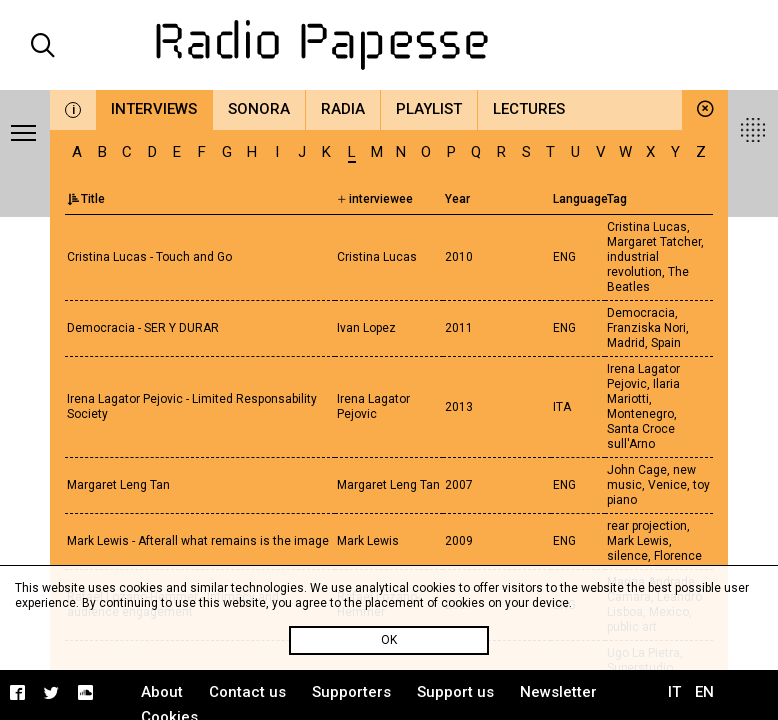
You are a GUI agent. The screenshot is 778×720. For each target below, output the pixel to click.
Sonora (259, 109)
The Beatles (648, 279)
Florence (678, 556)
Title (86, 199)
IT (674, 692)
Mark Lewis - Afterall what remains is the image (198, 541)
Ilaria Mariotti (643, 391)
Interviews (154, 109)
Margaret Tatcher (654, 242)
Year (457, 199)
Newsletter (558, 692)
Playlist (429, 109)
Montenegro (640, 414)
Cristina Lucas (647, 227)
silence (627, 556)
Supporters (351, 692)
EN (704, 692)
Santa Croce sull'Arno (641, 436)
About (162, 692)
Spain (666, 343)
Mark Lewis (638, 541)
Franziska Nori (646, 328)
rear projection (647, 526)
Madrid (626, 343)
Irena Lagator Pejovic (643, 376)
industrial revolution (634, 264)
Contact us (247, 692)
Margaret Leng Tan (118, 485)
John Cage (637, 470)
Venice (667, 485)
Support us (455, 692)
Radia (343, 109)
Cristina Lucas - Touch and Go (149, 257)
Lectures (529, 109)
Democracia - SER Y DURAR (143, 328)
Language (580, 199)
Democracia (641, 313)
